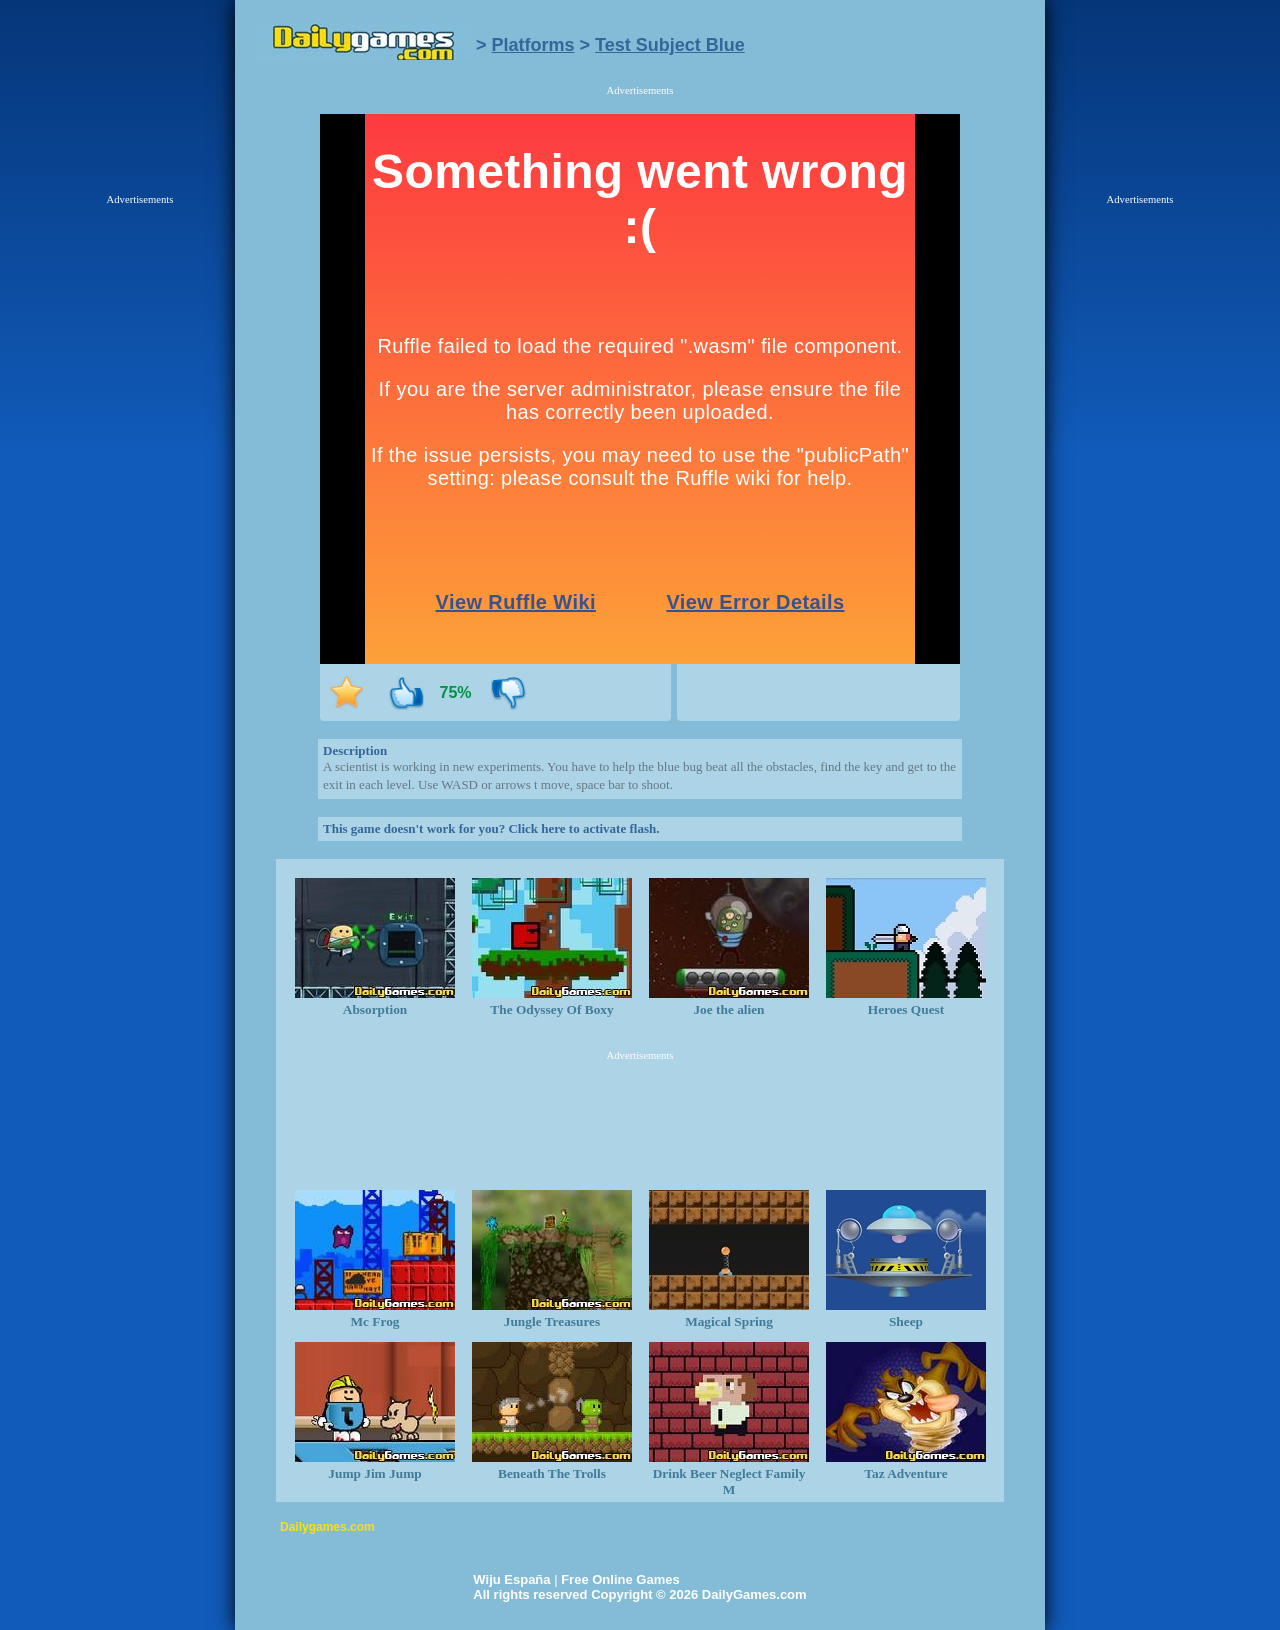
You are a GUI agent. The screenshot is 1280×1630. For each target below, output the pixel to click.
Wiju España (511, 1579)
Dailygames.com (327, 1527)
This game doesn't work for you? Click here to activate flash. (491, 828)
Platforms (533, 45)
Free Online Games (620, 1579)
